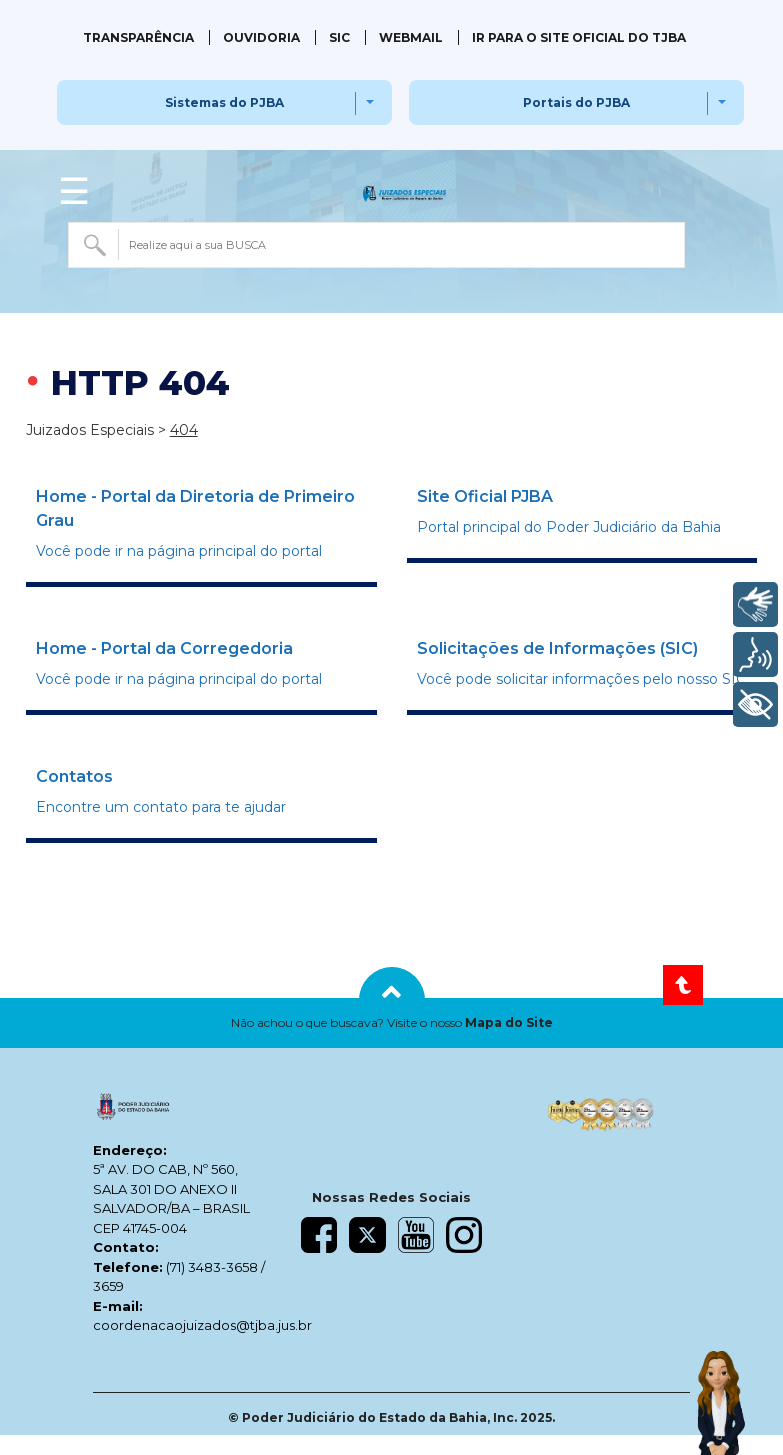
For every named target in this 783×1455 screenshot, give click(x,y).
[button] (391, 1023)
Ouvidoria (261, 37)
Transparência (138, 37)
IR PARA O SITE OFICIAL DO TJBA (579, 37)
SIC (339, 37)
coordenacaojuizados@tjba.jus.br (202, 1325)
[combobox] (377, 245)
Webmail (411, 37)
